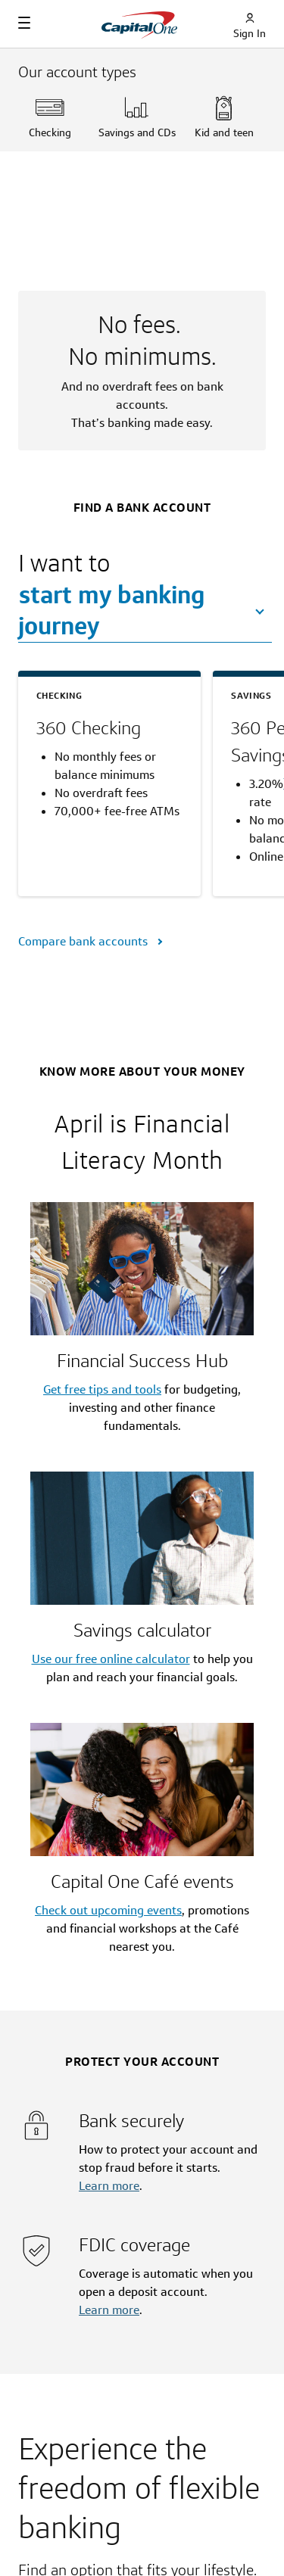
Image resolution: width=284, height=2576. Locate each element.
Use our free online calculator (111, 1659)
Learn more (109, 2186)
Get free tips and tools (102, 1389)
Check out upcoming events (108, 1910)
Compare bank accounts (84, 941)
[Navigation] (24, 22)
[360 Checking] (109, 728)
